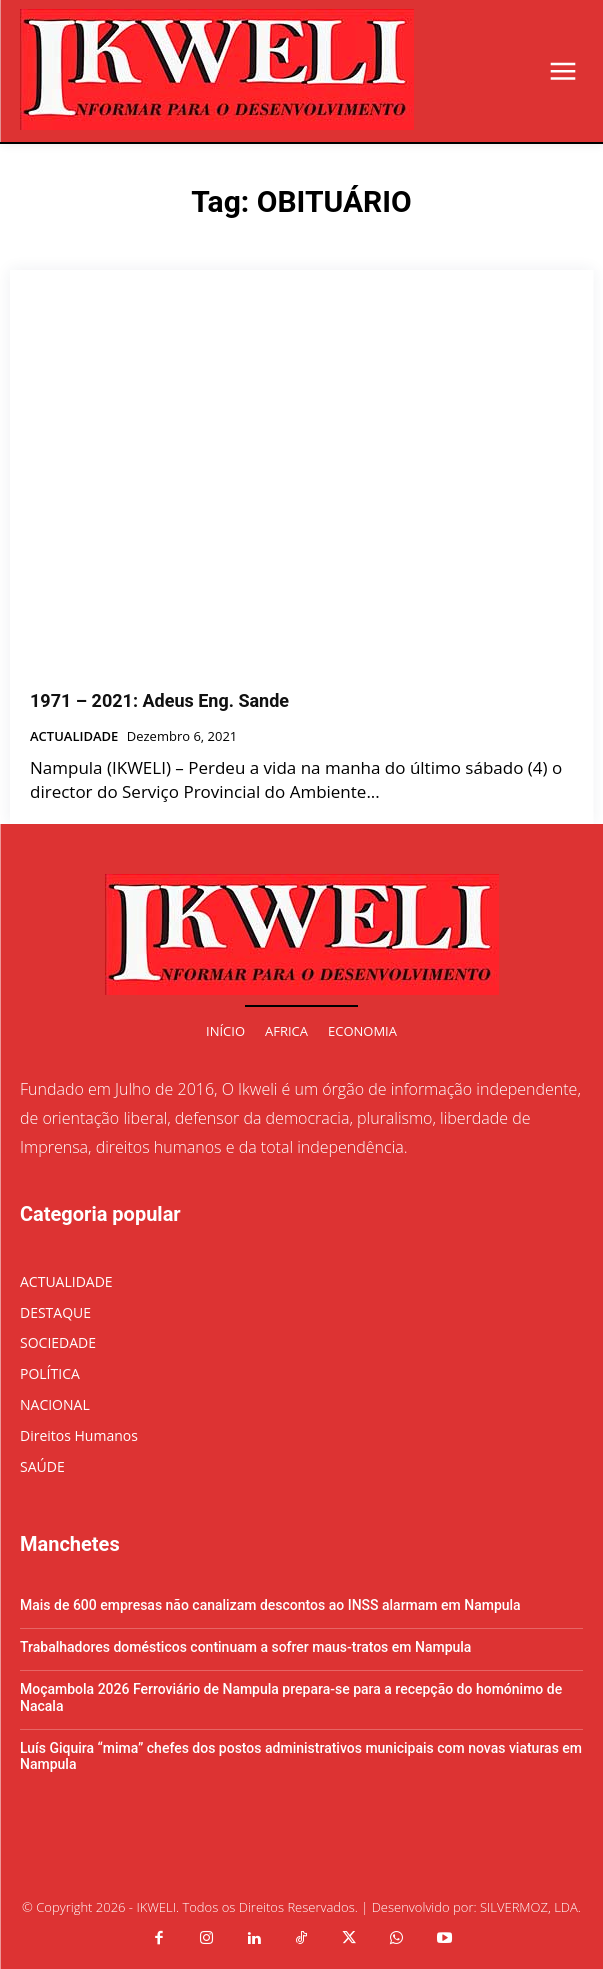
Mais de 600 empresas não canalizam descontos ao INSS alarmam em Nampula (270, 1605)
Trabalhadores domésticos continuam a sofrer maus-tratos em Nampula (245, 1647)
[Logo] (217, 69)
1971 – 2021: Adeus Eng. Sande (159, 700)
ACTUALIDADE (74, 737)
